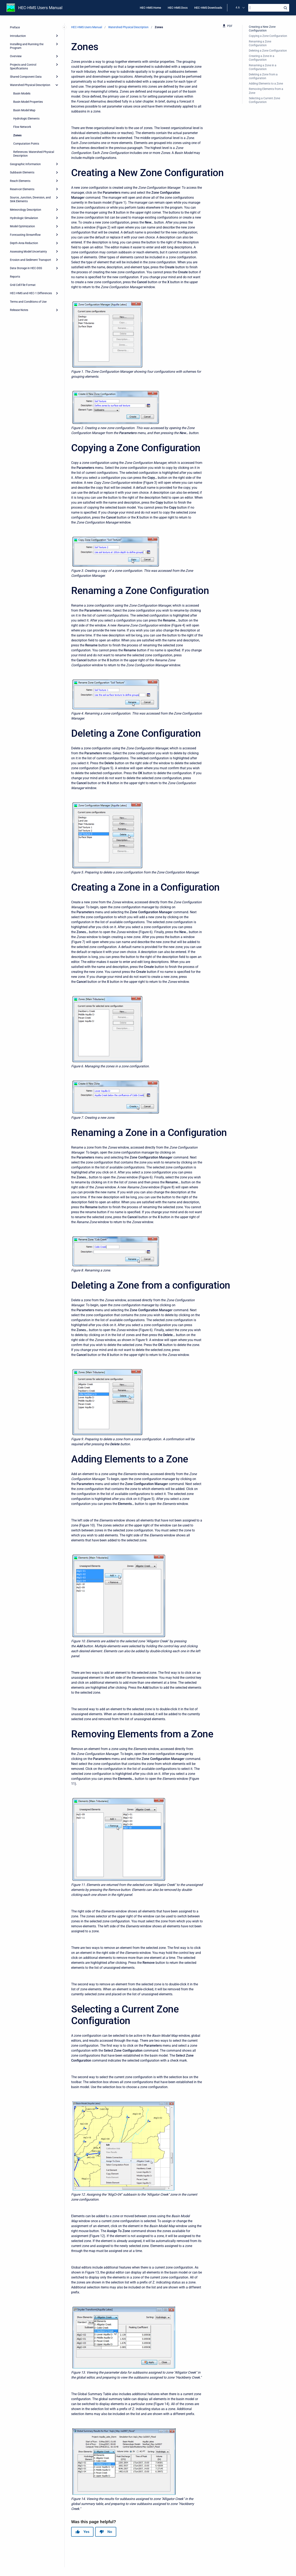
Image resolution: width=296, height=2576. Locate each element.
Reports (15, 276)
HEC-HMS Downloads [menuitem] (208, 7)
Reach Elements (20, 181)
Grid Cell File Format (23, 285)
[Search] (268, 8)
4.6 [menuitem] (238, 7)
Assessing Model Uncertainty (28, 251)
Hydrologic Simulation (24, 218)
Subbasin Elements (22, 172)
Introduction (18, 35)
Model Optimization (22, 226)
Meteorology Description (25, 209)
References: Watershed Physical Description (33, 153)
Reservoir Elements (22, 189)
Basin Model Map (24, 110)
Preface (15, 27)
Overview (16, 56)
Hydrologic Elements (26, 118)
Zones (17, 135)
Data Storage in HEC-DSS (26, 268)
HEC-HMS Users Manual (40, 7)
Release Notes (19, 310)
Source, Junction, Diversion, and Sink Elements (30, 199)
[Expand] (57, 35)
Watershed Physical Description (30, 85)
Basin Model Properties (28, 101)
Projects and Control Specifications (23, 66)
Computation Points (26, 143)
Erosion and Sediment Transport (30, 259)
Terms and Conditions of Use (28, 301)
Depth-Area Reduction (24, 243)
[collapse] (57, 85)
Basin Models (21, 93)
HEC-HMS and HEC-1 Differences (31, 293)
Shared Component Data (26, 76)
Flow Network (22, 126)
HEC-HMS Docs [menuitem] (178, 7)
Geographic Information (25, 164)
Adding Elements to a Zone (266, 83)
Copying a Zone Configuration (268, 35)
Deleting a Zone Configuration (268, 50)
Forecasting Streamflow (25, 234)
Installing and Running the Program (26, 46)
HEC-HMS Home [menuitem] (150, 7)
